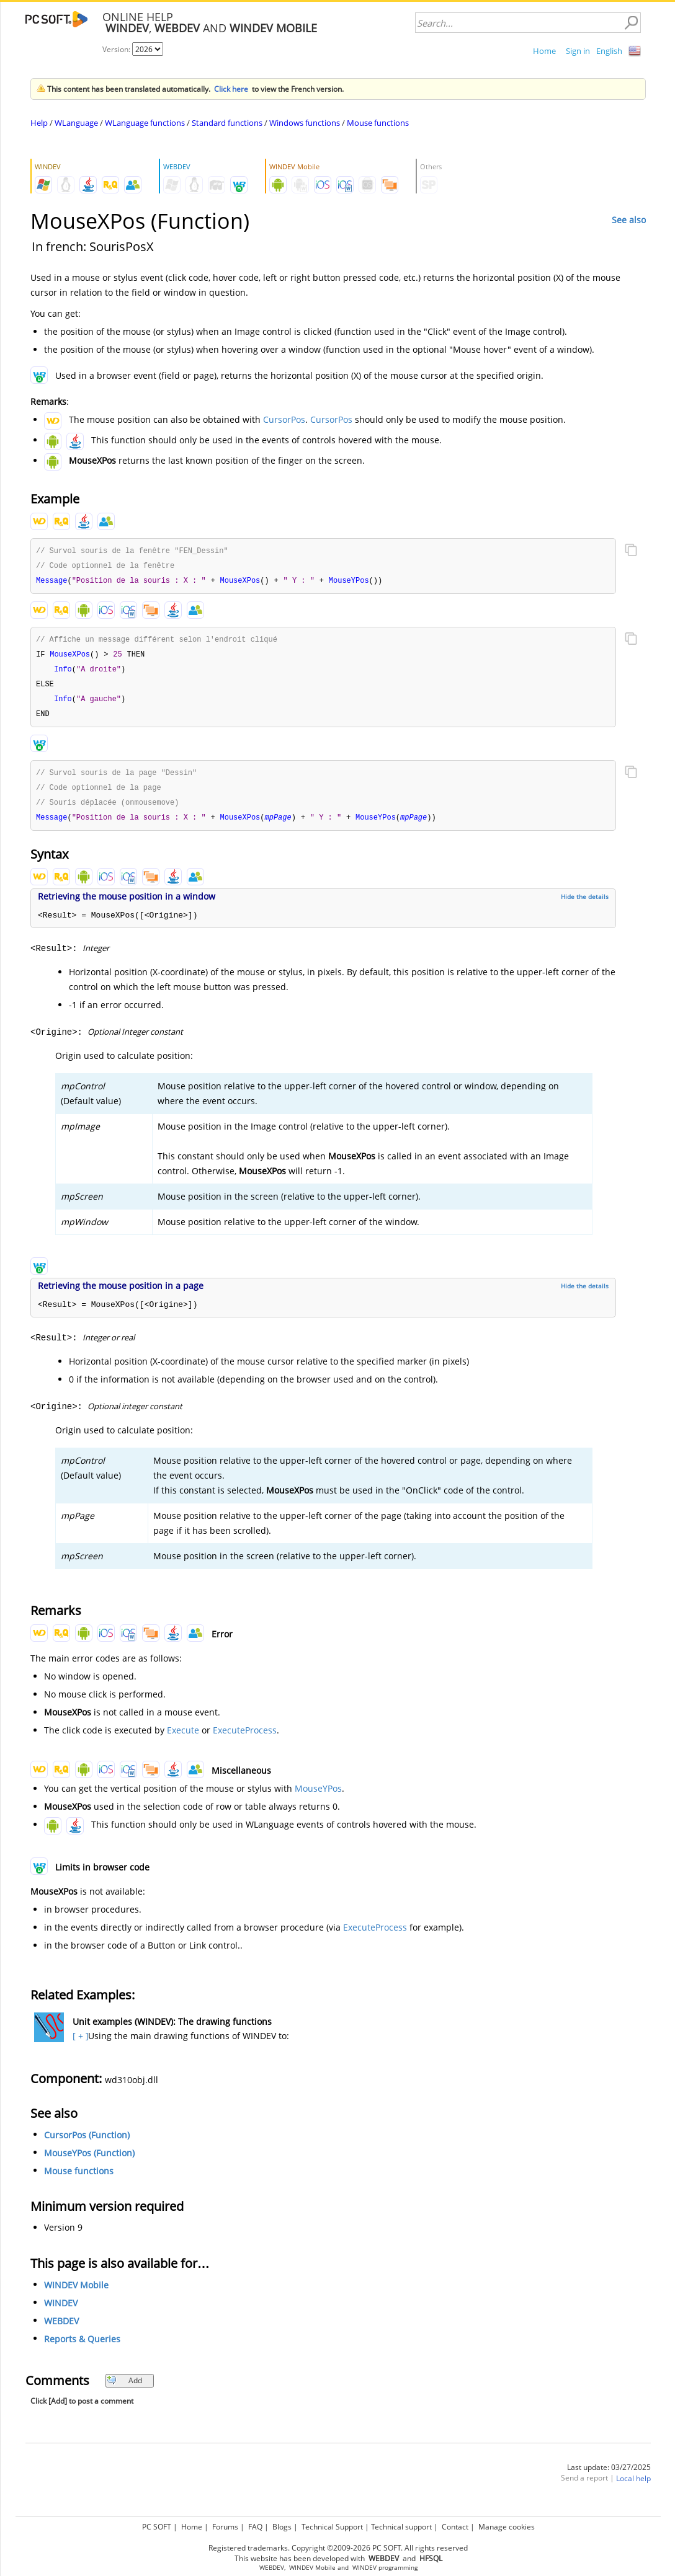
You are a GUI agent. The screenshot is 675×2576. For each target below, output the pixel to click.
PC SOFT (156, 2526)
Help (39, 122)
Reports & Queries (82, 2347)
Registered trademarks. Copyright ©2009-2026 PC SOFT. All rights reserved (338, 2548)
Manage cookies (506, 2526)
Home (544, 50)
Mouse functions (378, 122)
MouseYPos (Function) (89, 2161)
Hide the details (585, 904)
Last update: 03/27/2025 (609, 2475)
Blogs (282, 2526)
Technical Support (332, 2526)
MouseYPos (318, 1796)
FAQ (255, 2526)
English (609, 50)
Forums (225, 2526)
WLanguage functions (145, 122)
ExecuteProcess (245, 1738)
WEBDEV (61, 2329)
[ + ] (79, 2044)
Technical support (401, 2526)
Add (124, 2388)
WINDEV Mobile (76, 2293)
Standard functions (227, 122)
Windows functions (304, 122)
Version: (117, 49)
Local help (633, 2486)
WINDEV (61, 2311)
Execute (183, 1738)
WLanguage (76, 122)
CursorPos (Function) (87, 2143)
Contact (455, 2526)
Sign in (578, 50)
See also (629, 220)
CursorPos (284, 419)
